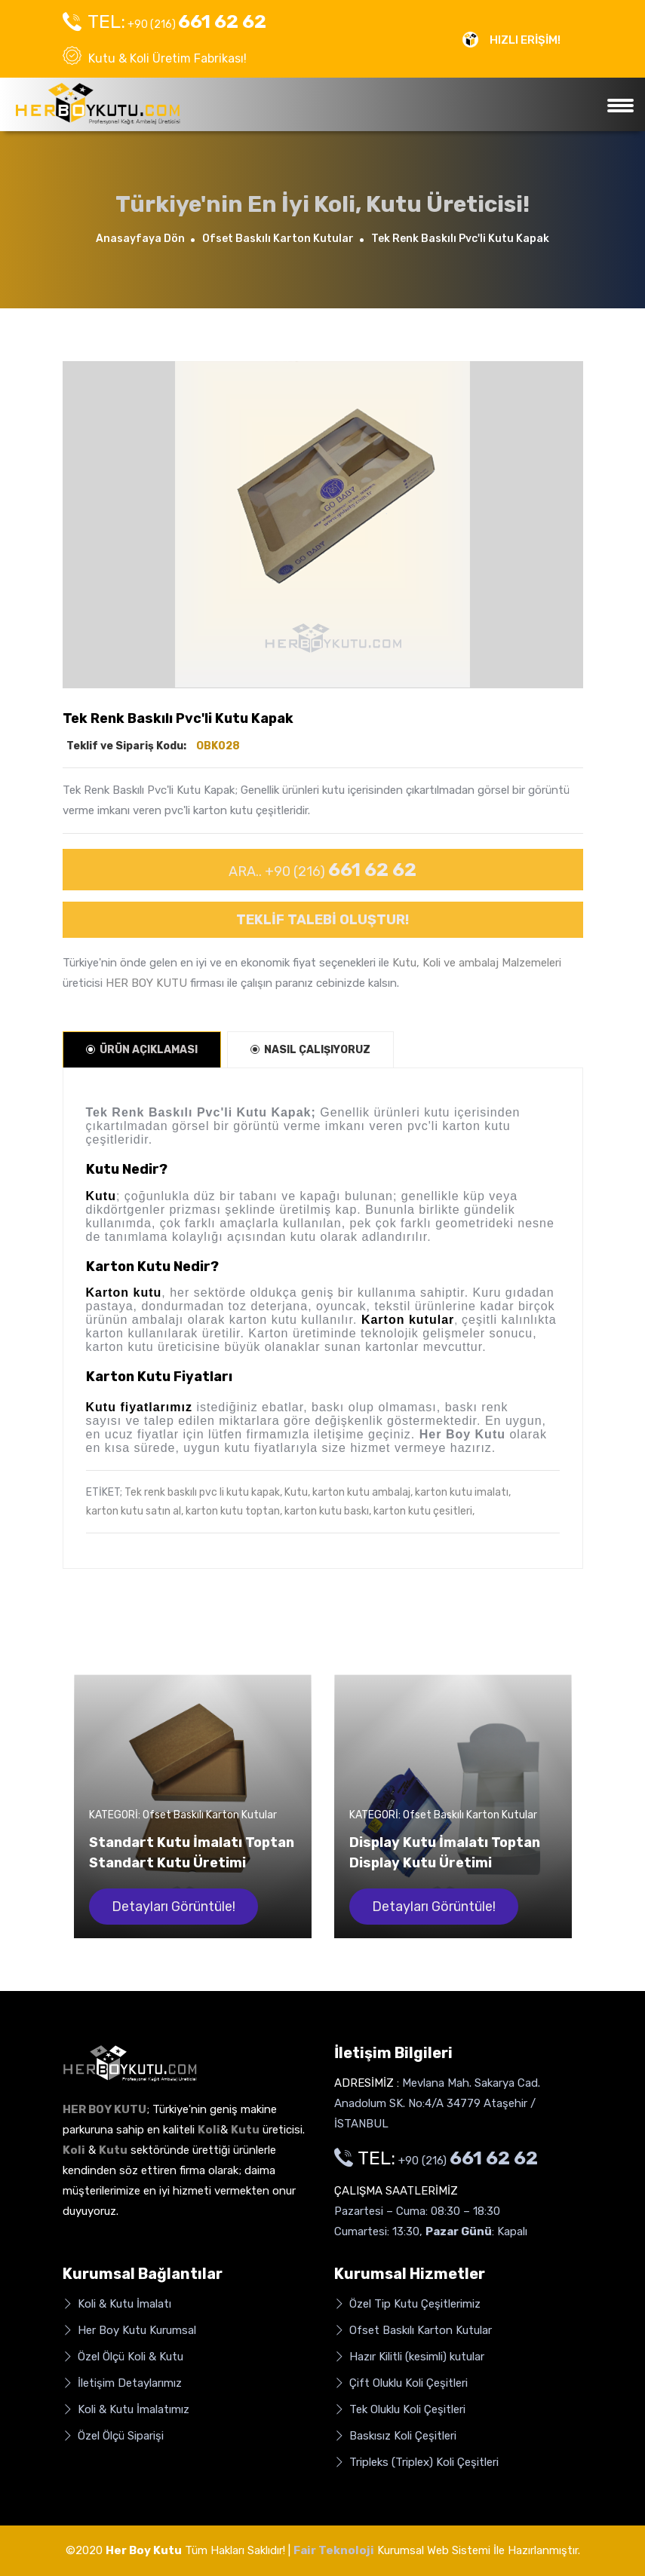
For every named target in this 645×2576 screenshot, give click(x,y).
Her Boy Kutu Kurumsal (129, 2330)
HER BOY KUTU (146, 983)
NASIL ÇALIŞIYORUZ (310, 1049)
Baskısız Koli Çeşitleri (395, 2436)
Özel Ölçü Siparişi (113, 2436)
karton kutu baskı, (327, 1511)
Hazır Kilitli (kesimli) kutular (409, 2357)
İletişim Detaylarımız (122, 2383)
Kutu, (297, 1492)
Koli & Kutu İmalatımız (126, 2409)
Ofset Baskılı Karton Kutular (278, 238)
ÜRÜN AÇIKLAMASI (142, 1049)
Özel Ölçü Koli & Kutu (123, 2357)
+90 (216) (164, 22)
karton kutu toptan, (234, 1511)
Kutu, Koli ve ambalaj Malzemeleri (476, 962)
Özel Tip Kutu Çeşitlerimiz (407, 2304)
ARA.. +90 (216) (322, 870)
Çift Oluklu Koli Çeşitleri (401, 2383)
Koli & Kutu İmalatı (117, 2304)
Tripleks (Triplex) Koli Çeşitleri (416, 2462)
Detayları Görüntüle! (173, 1906)
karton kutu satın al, (134, 1511)
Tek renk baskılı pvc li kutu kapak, (203, 1492)
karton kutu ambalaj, (362, 1492)
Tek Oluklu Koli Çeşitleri (399, 2409)
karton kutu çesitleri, (424, 1511)
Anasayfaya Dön (140, 238)
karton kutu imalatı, (463, 1492)
